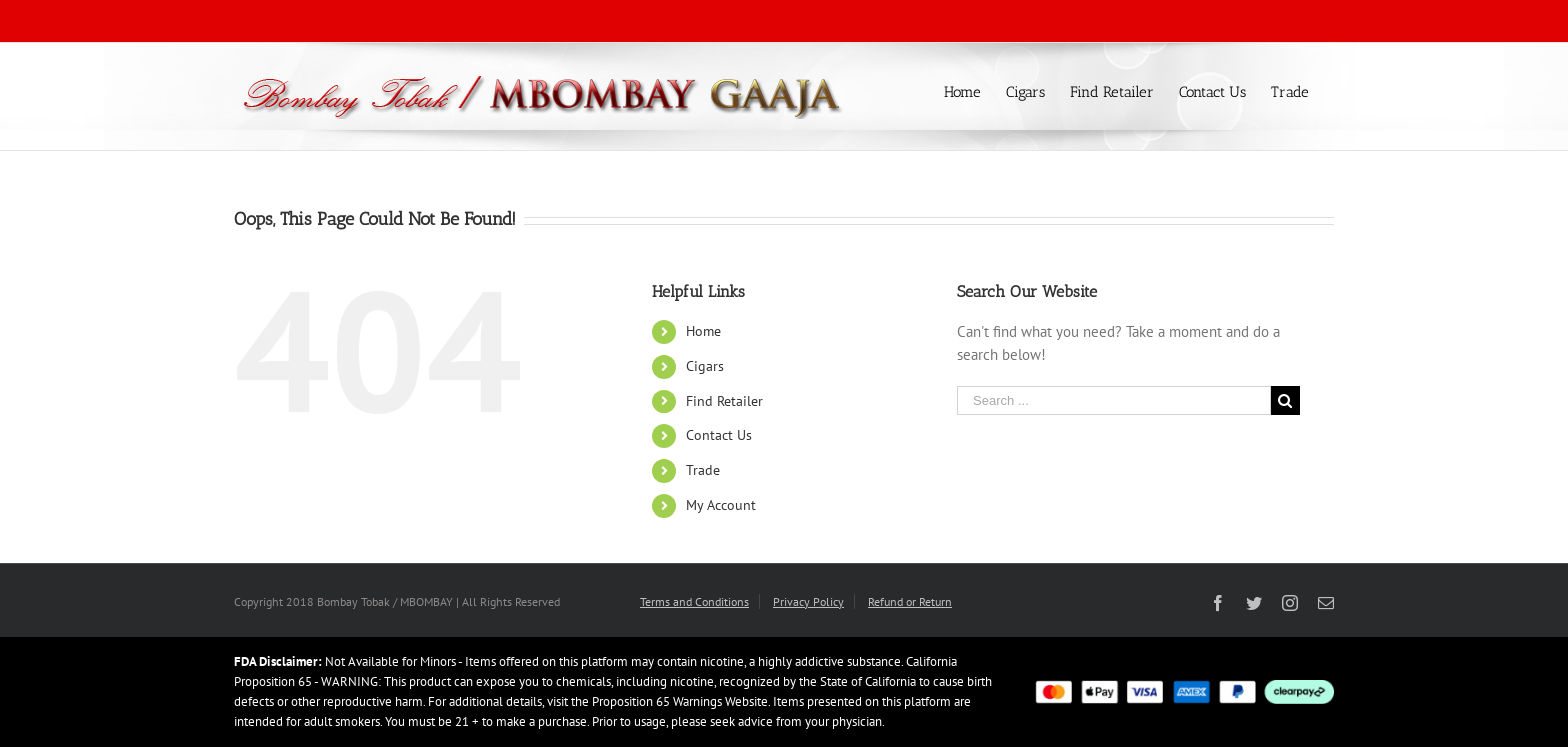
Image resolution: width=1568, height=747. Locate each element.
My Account (721, 505)
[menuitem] (975, 90)
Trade (703, 470)
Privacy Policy (808, 601)
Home (703, 331)
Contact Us (719, 435)
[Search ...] (1114, 400)
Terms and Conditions (694, 601)
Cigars (705, 366)
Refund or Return (910, 601)
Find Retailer (724, 401)
